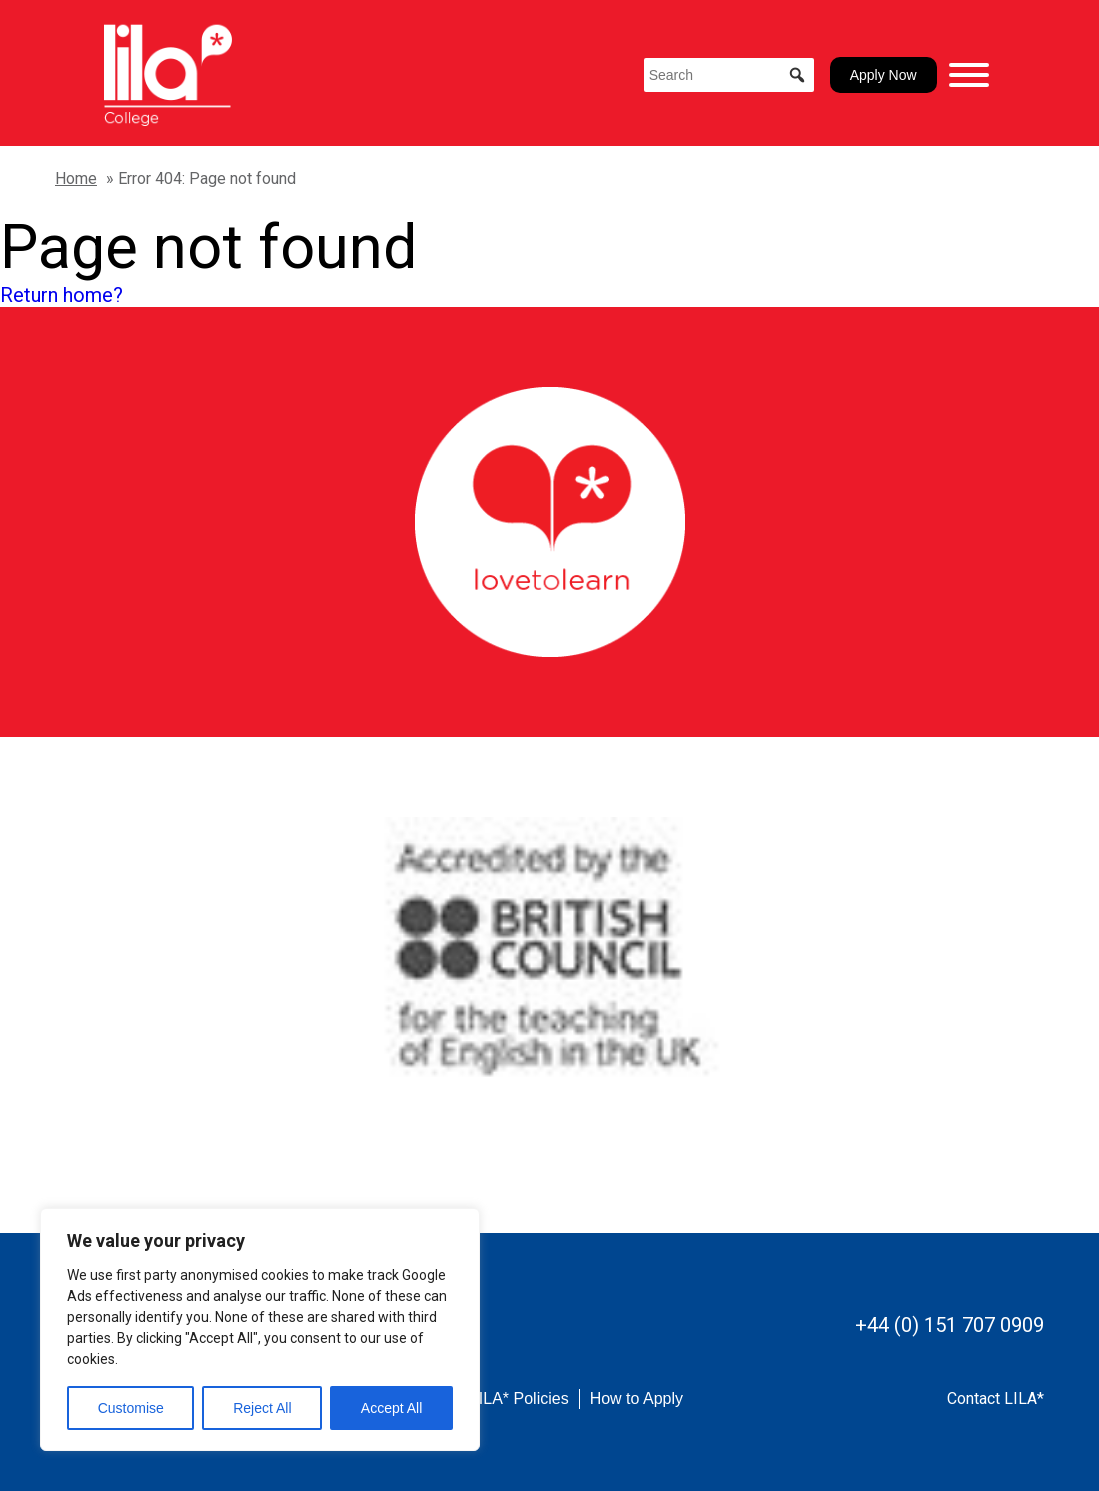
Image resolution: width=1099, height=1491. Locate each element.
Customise (131, 1408)
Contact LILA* (995, 1398)
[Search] (729, 75)
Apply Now (883, 75)
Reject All (262, 1408)
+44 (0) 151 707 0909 (949, 1325)
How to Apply (636, 1398)
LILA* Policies (519, 1398)
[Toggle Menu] (969, 75)
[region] (260, 1329)
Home (76, 178)
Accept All (391, 1408)
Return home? (61, 295)
